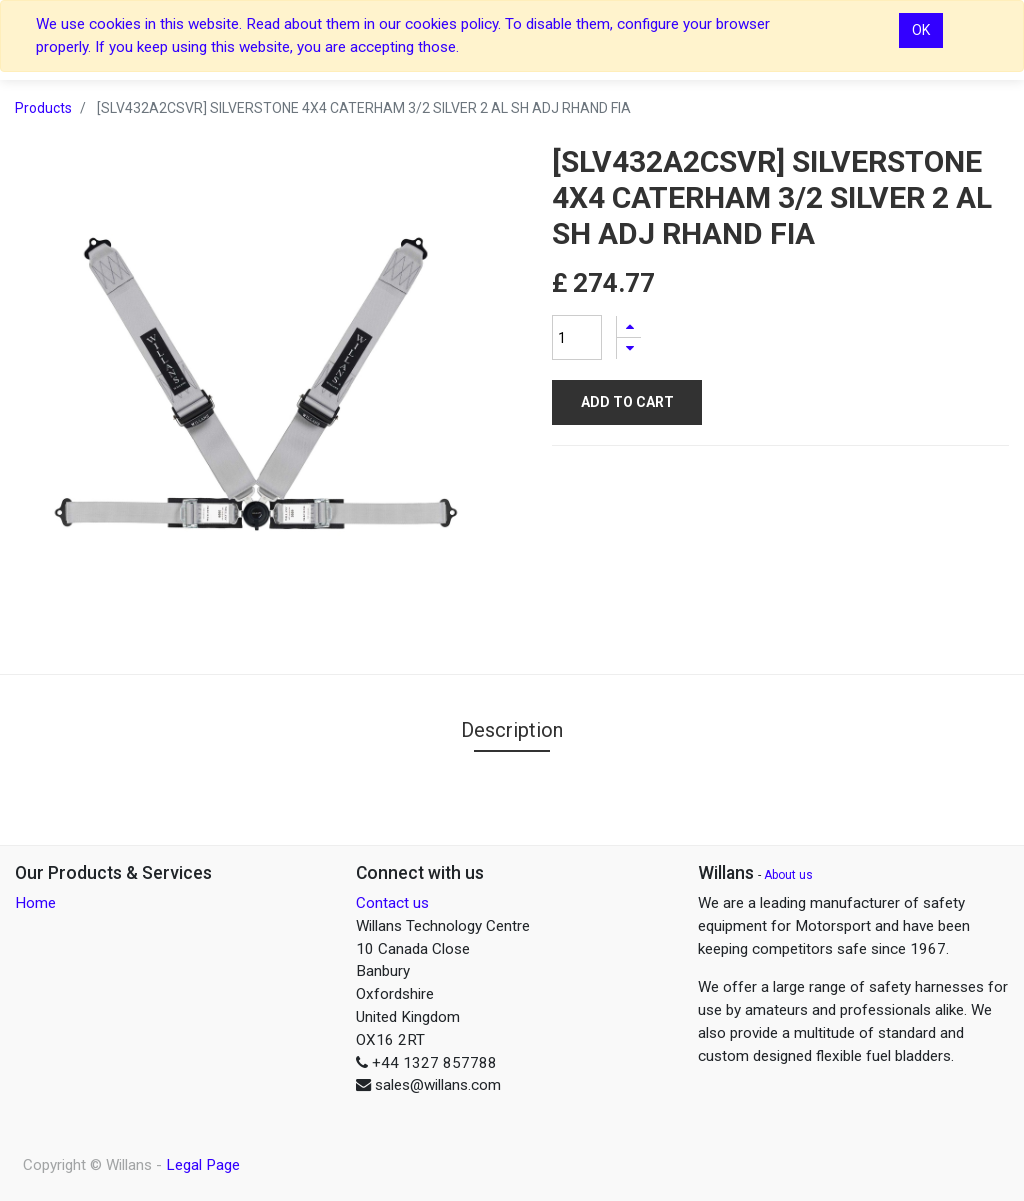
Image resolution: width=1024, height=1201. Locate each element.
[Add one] (629, 326)
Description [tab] (512, 730)
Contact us (392, 903)
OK (921, 30)
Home (35, 903)
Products (43, 108)
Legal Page (203, 1165)
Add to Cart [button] (627, 402)
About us (788, 875)
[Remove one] (629, 348)
